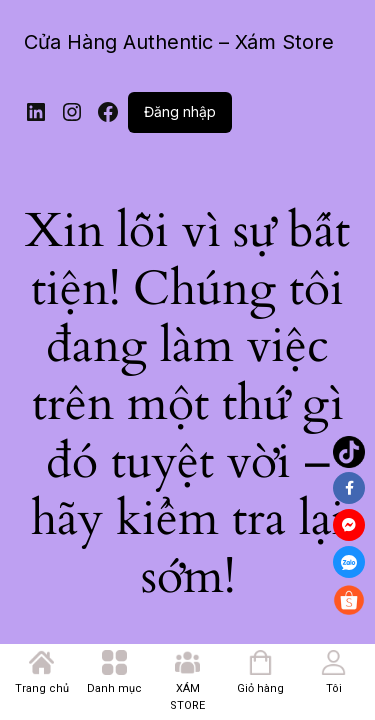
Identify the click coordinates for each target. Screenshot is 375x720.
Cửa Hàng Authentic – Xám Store (179, 42)
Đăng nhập (180, 111)
